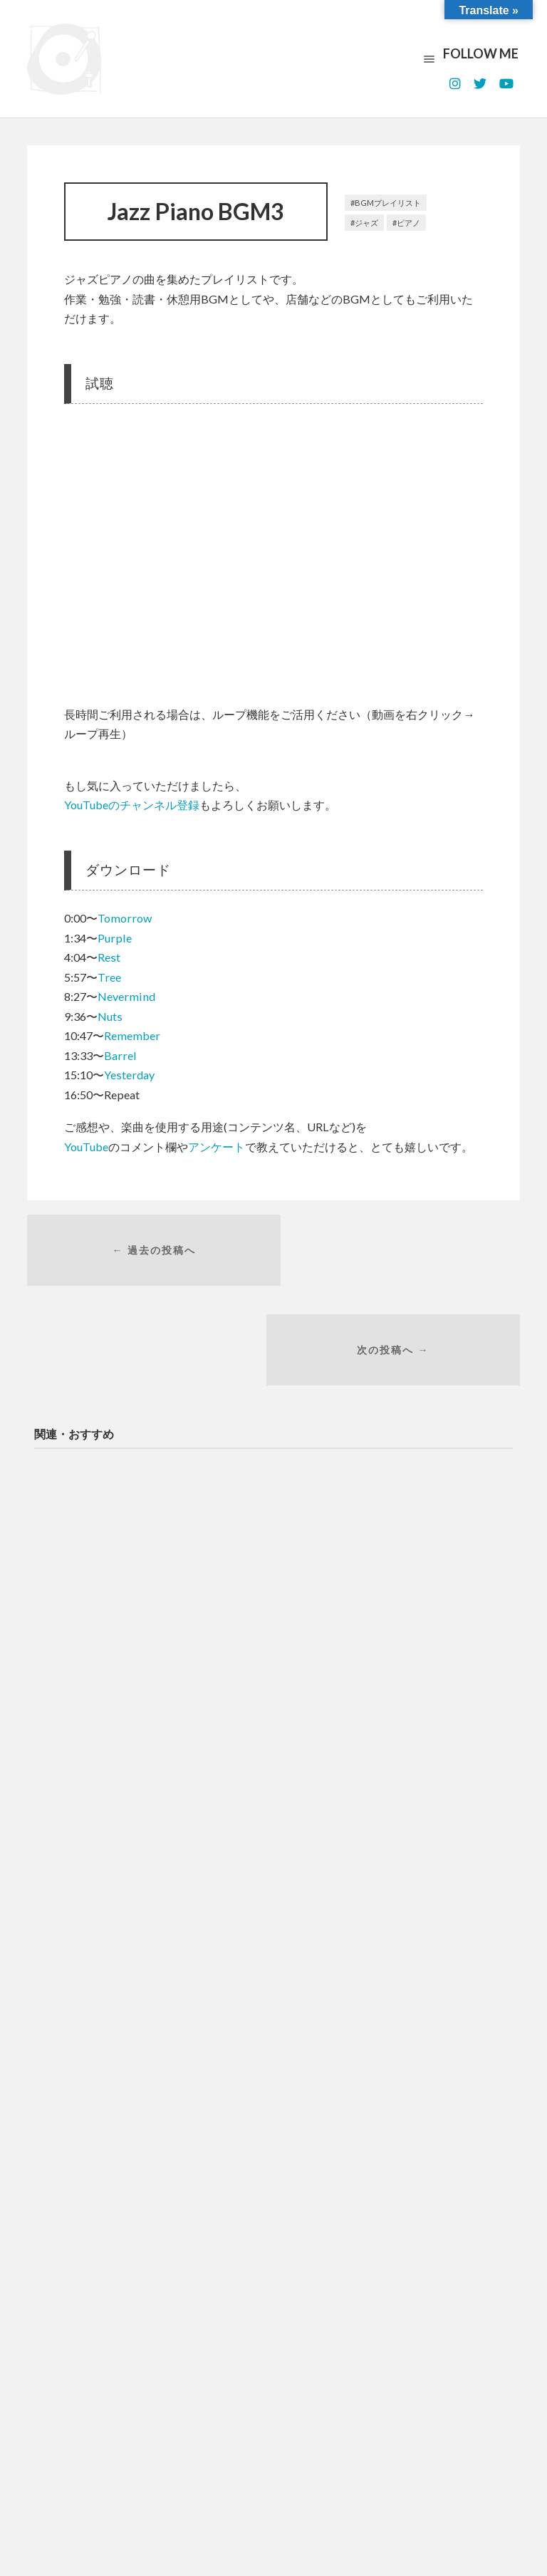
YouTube (86, 1146)
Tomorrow (125, 918)
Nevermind (126, 996)
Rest (109, 957)
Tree (109, 977)
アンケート (216, 1146)
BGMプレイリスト (388, 202)
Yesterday (129, 1074)
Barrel (120, 1055)
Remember (132, 1035)
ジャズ (366, 222)
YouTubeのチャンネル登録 (131, 804)
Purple (115, 938)
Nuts (110, 1016)
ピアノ (408, 222)
